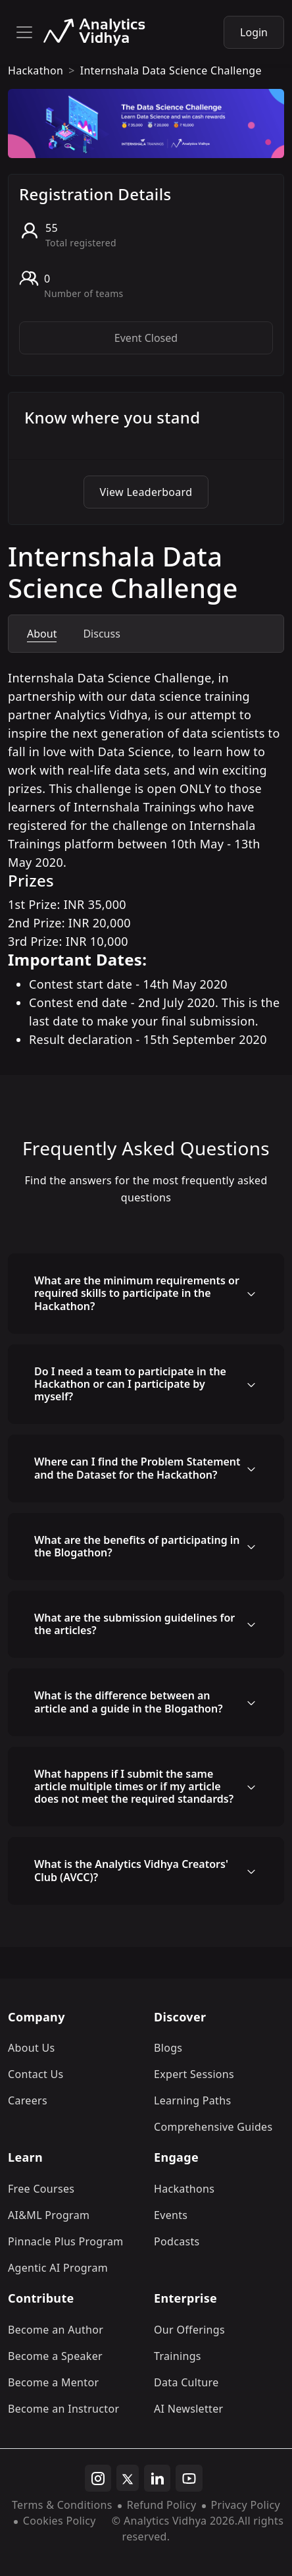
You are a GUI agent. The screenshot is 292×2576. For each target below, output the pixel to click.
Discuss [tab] (101, 633)
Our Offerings (189, 2329)
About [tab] (42, 633)
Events (170, 2215)
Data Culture (186, 2382)
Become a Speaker (55, 2356)
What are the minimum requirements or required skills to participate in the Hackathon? (136, 1293)
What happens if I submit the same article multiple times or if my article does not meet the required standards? (133, 1786)
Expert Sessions (194, 2074)
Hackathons (184, 2188)
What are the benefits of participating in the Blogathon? (137, 1546)
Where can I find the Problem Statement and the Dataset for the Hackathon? (137, 1467)
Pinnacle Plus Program (66, 2241)
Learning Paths (192, 2100)
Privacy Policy (245, 2505)
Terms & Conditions (62, 2505)
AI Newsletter (188, 2408)
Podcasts (177, 2241)
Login (254, 32)
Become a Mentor (53, 2382)
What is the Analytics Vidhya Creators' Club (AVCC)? (131, 1870)
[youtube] (189, 2478)
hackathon (35, 70)
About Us (31, 2048)
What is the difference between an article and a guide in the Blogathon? (128, 1701)
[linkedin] (157, 2478)
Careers (27, 2100)
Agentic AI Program (58, 2268)
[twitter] (127, 2478)
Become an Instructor (63, 2408)
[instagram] (98, 2478)
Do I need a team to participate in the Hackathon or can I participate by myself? (130, 1384)
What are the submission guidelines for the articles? (134, 1623)
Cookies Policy (59, 2520)
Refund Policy (162, 2505)
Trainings (177, 2356)
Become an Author (55, 2329)
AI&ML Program (48, 2215)
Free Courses (41, 2188)
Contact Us (36, 2074)
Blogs (168, 2048)
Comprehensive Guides (213, 2127)
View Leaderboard (146, 492)
